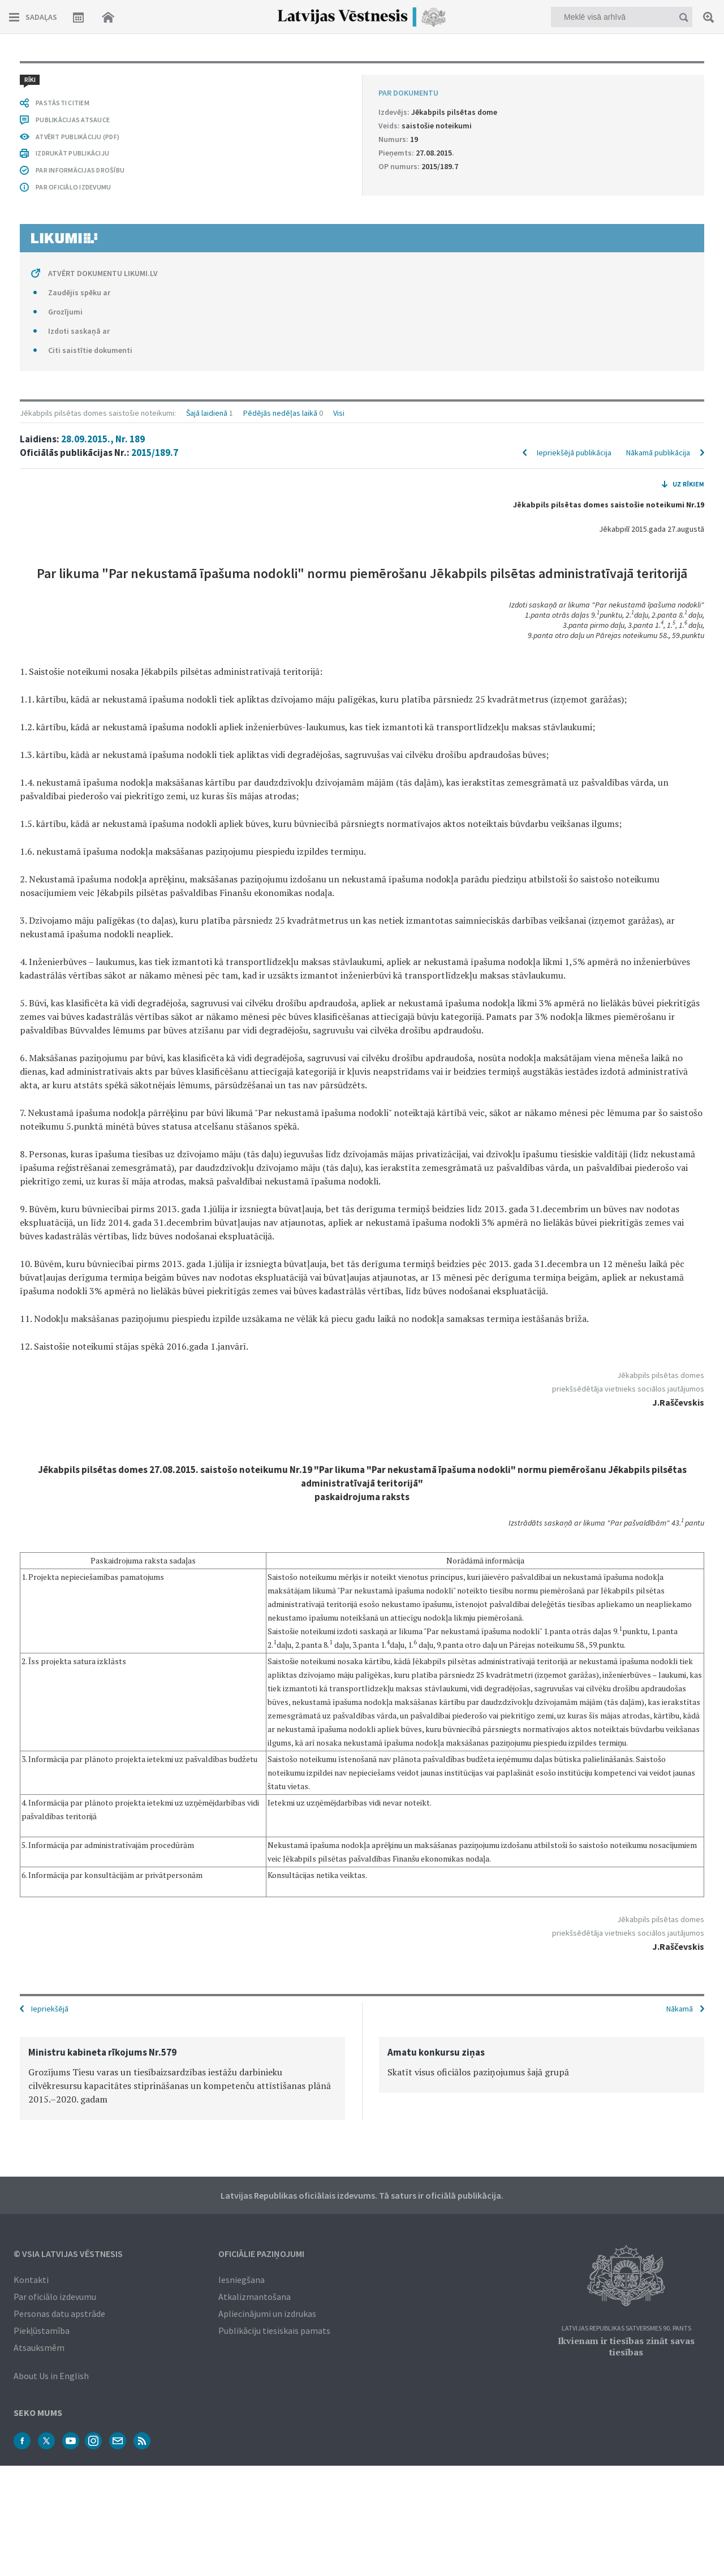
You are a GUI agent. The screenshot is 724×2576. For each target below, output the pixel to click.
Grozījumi (65, 1899)
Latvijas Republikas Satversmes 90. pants (626, 2327)
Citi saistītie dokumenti (90, 1938)
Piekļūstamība (42, 2329)
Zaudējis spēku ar (79, 1880)
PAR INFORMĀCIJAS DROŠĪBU (80, 1758)
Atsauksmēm (39, 2346)
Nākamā (679, 2007)
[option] (182, 2077)
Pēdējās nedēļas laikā (280, 75)
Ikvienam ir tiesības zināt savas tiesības (626, 2345)
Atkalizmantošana (254, 2295)
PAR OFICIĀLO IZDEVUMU (73, 1775)
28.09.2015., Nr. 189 (103, 100)
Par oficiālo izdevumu (55, 2295)
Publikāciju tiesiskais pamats (274, 2329)
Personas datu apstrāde (59, 2312)
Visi (338, 75)
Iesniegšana (241, 2278)
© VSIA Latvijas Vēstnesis (68, 2252)
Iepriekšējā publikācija (574, 114)
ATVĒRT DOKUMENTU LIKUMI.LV (103, 1861)
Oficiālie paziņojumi (261, 2252)
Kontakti (31, 2278)
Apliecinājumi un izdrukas (267, 2312)
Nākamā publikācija (658, 114)
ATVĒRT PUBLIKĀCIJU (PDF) (77, 1724)
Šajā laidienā (206, 75)
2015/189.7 (154, 114)
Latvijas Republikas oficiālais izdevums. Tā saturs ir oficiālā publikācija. (362, 2194)
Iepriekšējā (49, 2007)
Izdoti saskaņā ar (79, 1919)
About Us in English (51, 2374)
